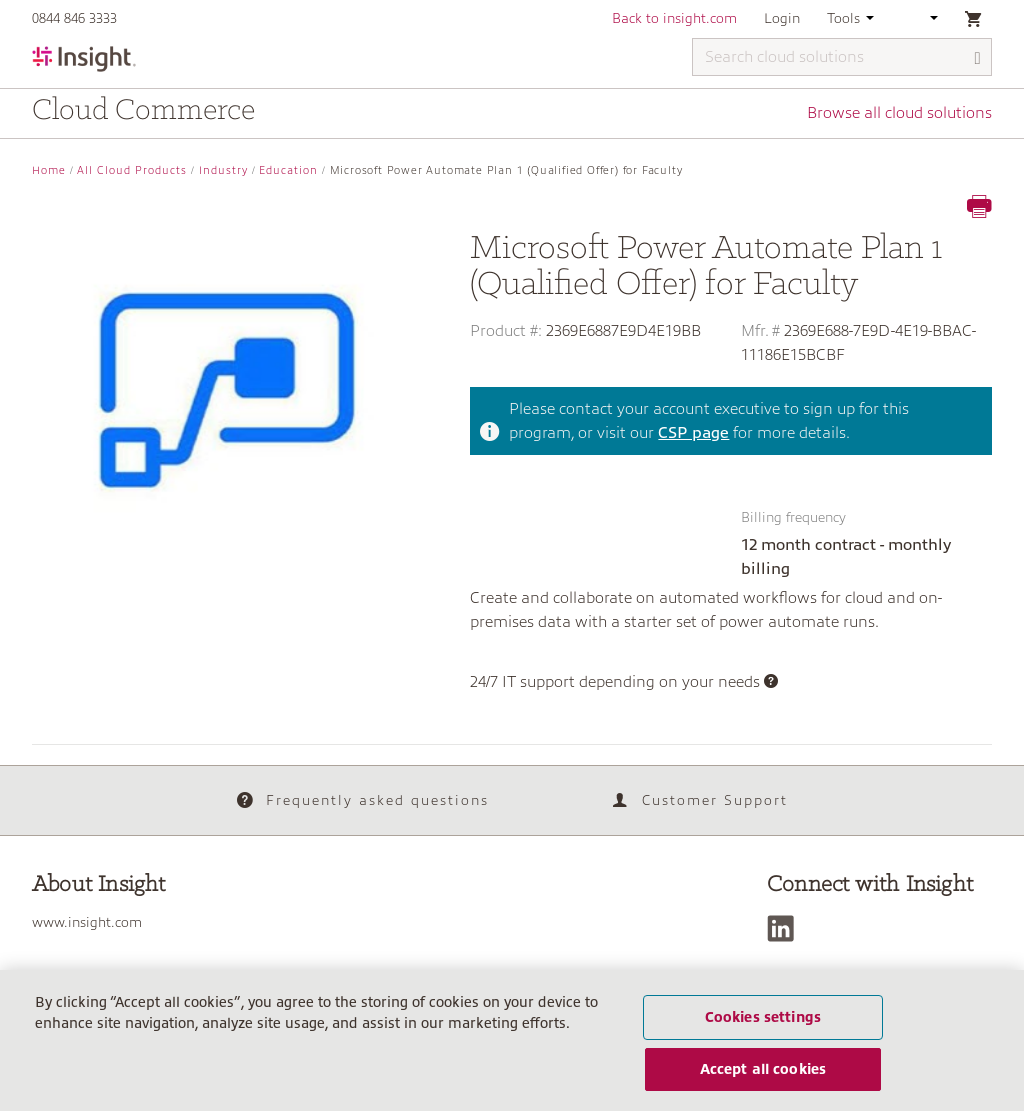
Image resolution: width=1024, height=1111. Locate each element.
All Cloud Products (132, 170)
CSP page (693, 433)
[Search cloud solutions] (842, 57)
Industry (223, 170)
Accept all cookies (763, 1069)
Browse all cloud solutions (899, 113)
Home (49, 170)
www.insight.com (87, 922)
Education (288, 170)
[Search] (978, 58)
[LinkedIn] (785, 928)
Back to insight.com (674, 18)
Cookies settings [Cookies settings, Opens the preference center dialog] (763, 1017)
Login (782, 18)
